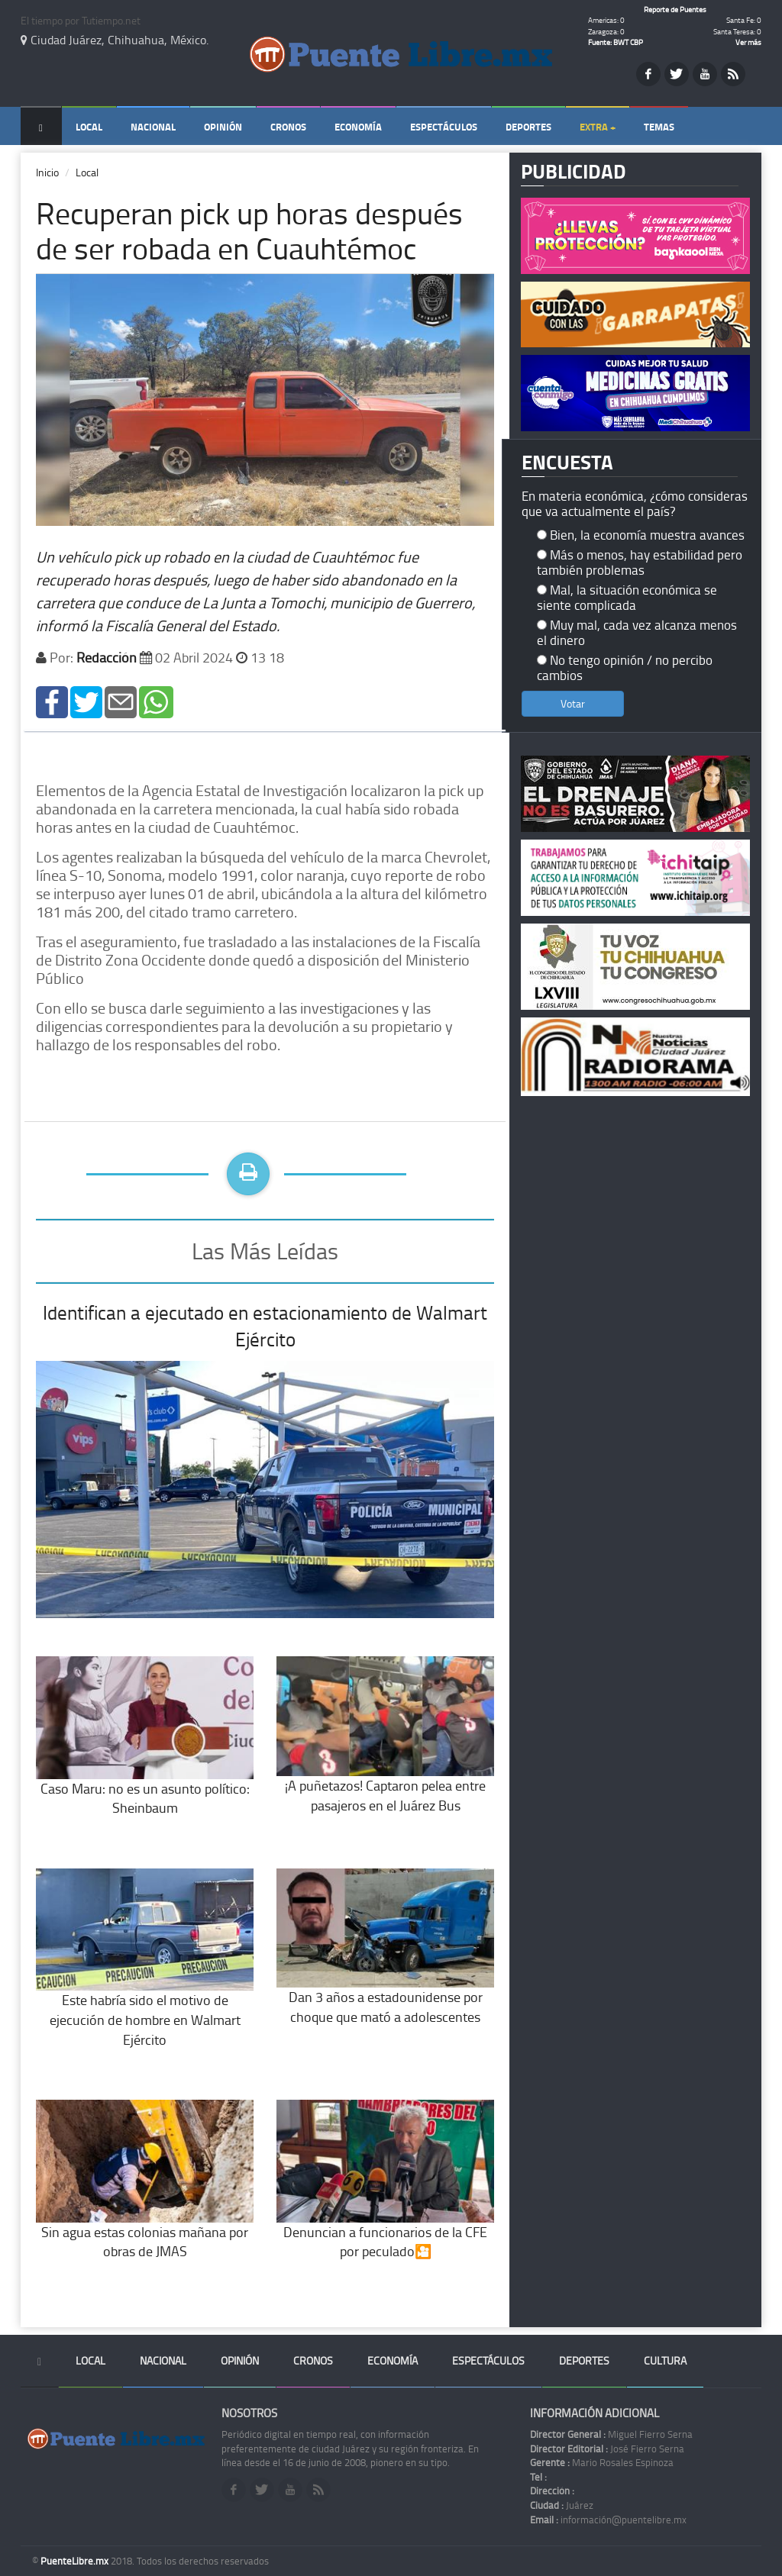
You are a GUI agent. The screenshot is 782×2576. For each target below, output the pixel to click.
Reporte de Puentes (675, 9)
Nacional (153, 127)
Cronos (288, 127)
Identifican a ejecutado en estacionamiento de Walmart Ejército (265, 1326)
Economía (358, 127)
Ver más (748, 42)
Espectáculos (443, 127)
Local (89, 127)
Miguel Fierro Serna (611, 2434)
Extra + (598, 127)
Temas (659, 127)
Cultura (665, 2360)
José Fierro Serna (607, 2448)
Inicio (47, 172)
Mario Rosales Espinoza (602, 2462)
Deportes (528, 127)
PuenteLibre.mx (75, 2561)
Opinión (223, 127)
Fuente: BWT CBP (615, 42)
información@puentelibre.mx (608, 2519)
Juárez (561, 2505)
